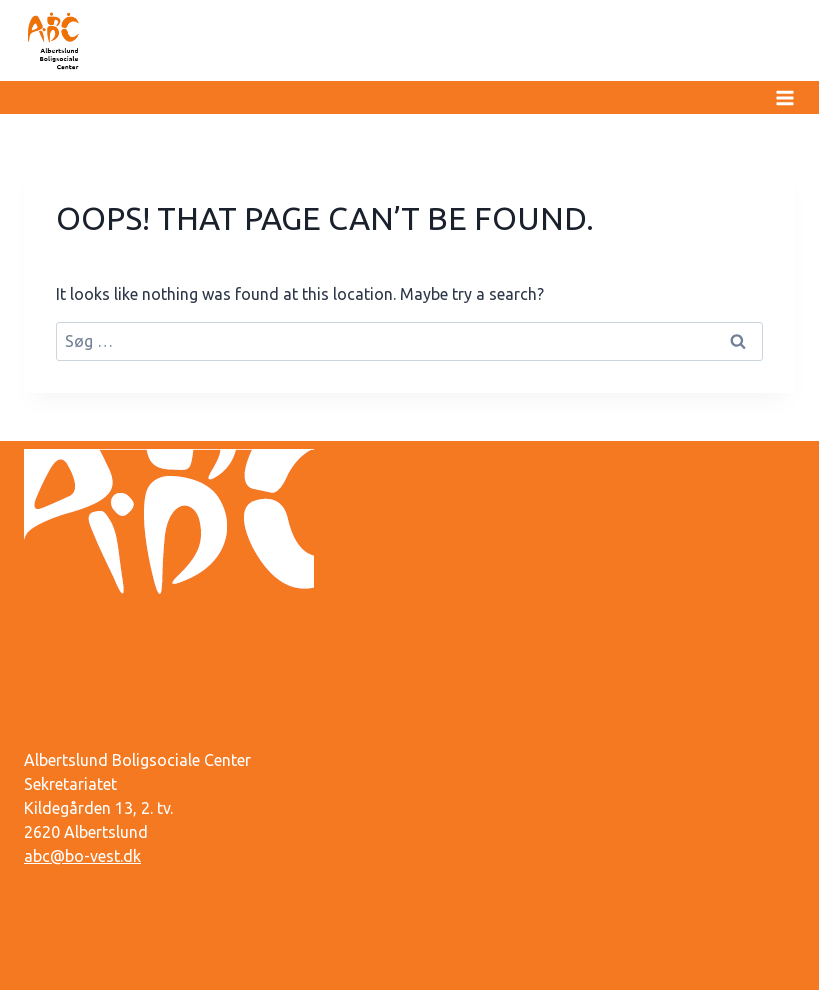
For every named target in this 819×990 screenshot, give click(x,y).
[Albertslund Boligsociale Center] (54, 40)
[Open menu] (781, 97)
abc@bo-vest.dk (82, 856)
